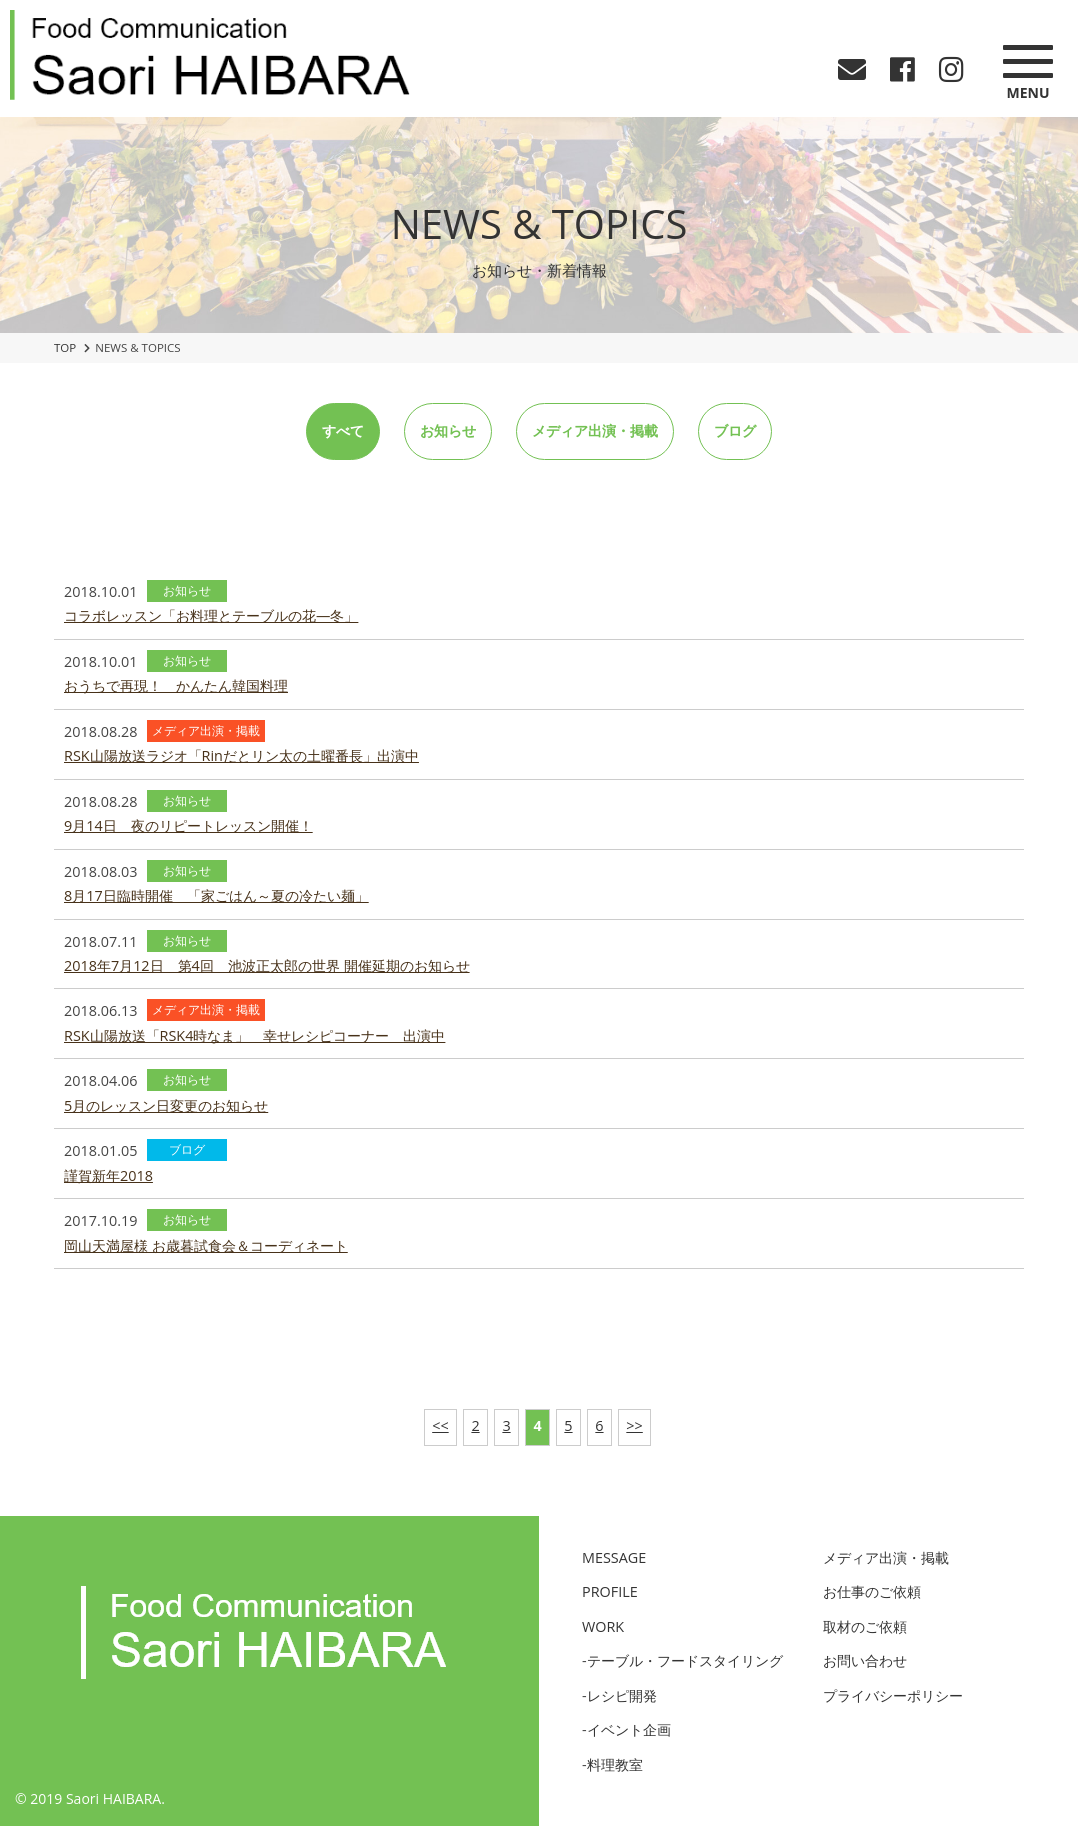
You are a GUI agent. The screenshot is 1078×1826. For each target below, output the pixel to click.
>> (634, 1425)
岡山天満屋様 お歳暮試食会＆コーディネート (206, 1245)
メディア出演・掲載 (595, 430)
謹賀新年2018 (108, 1175)
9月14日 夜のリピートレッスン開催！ (188, 825)
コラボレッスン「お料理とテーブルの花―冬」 (211, 615)
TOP (65, 347)
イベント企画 (629, 1729)
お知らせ (448, 430)
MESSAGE (614, 1557)
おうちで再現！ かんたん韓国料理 (176, 685)
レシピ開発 (622, 1695)
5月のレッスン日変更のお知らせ (166, 1105)
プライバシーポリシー (893, 1695)
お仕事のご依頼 (872, 1591)
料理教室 (615, 1764)
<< (440, 1425)
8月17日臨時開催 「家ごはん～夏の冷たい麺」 (216, 895)
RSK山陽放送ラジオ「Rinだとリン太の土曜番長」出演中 (241, 755)
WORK (603, 1626)
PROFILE (610, 1591)
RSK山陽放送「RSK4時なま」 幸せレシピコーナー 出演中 (254, 1035)
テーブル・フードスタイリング (685, 1660)
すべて (343, 430)
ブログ (735, 430)
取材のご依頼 (865, 1626)
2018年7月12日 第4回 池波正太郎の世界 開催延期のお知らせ (267, 965)
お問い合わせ (865, 1660)
